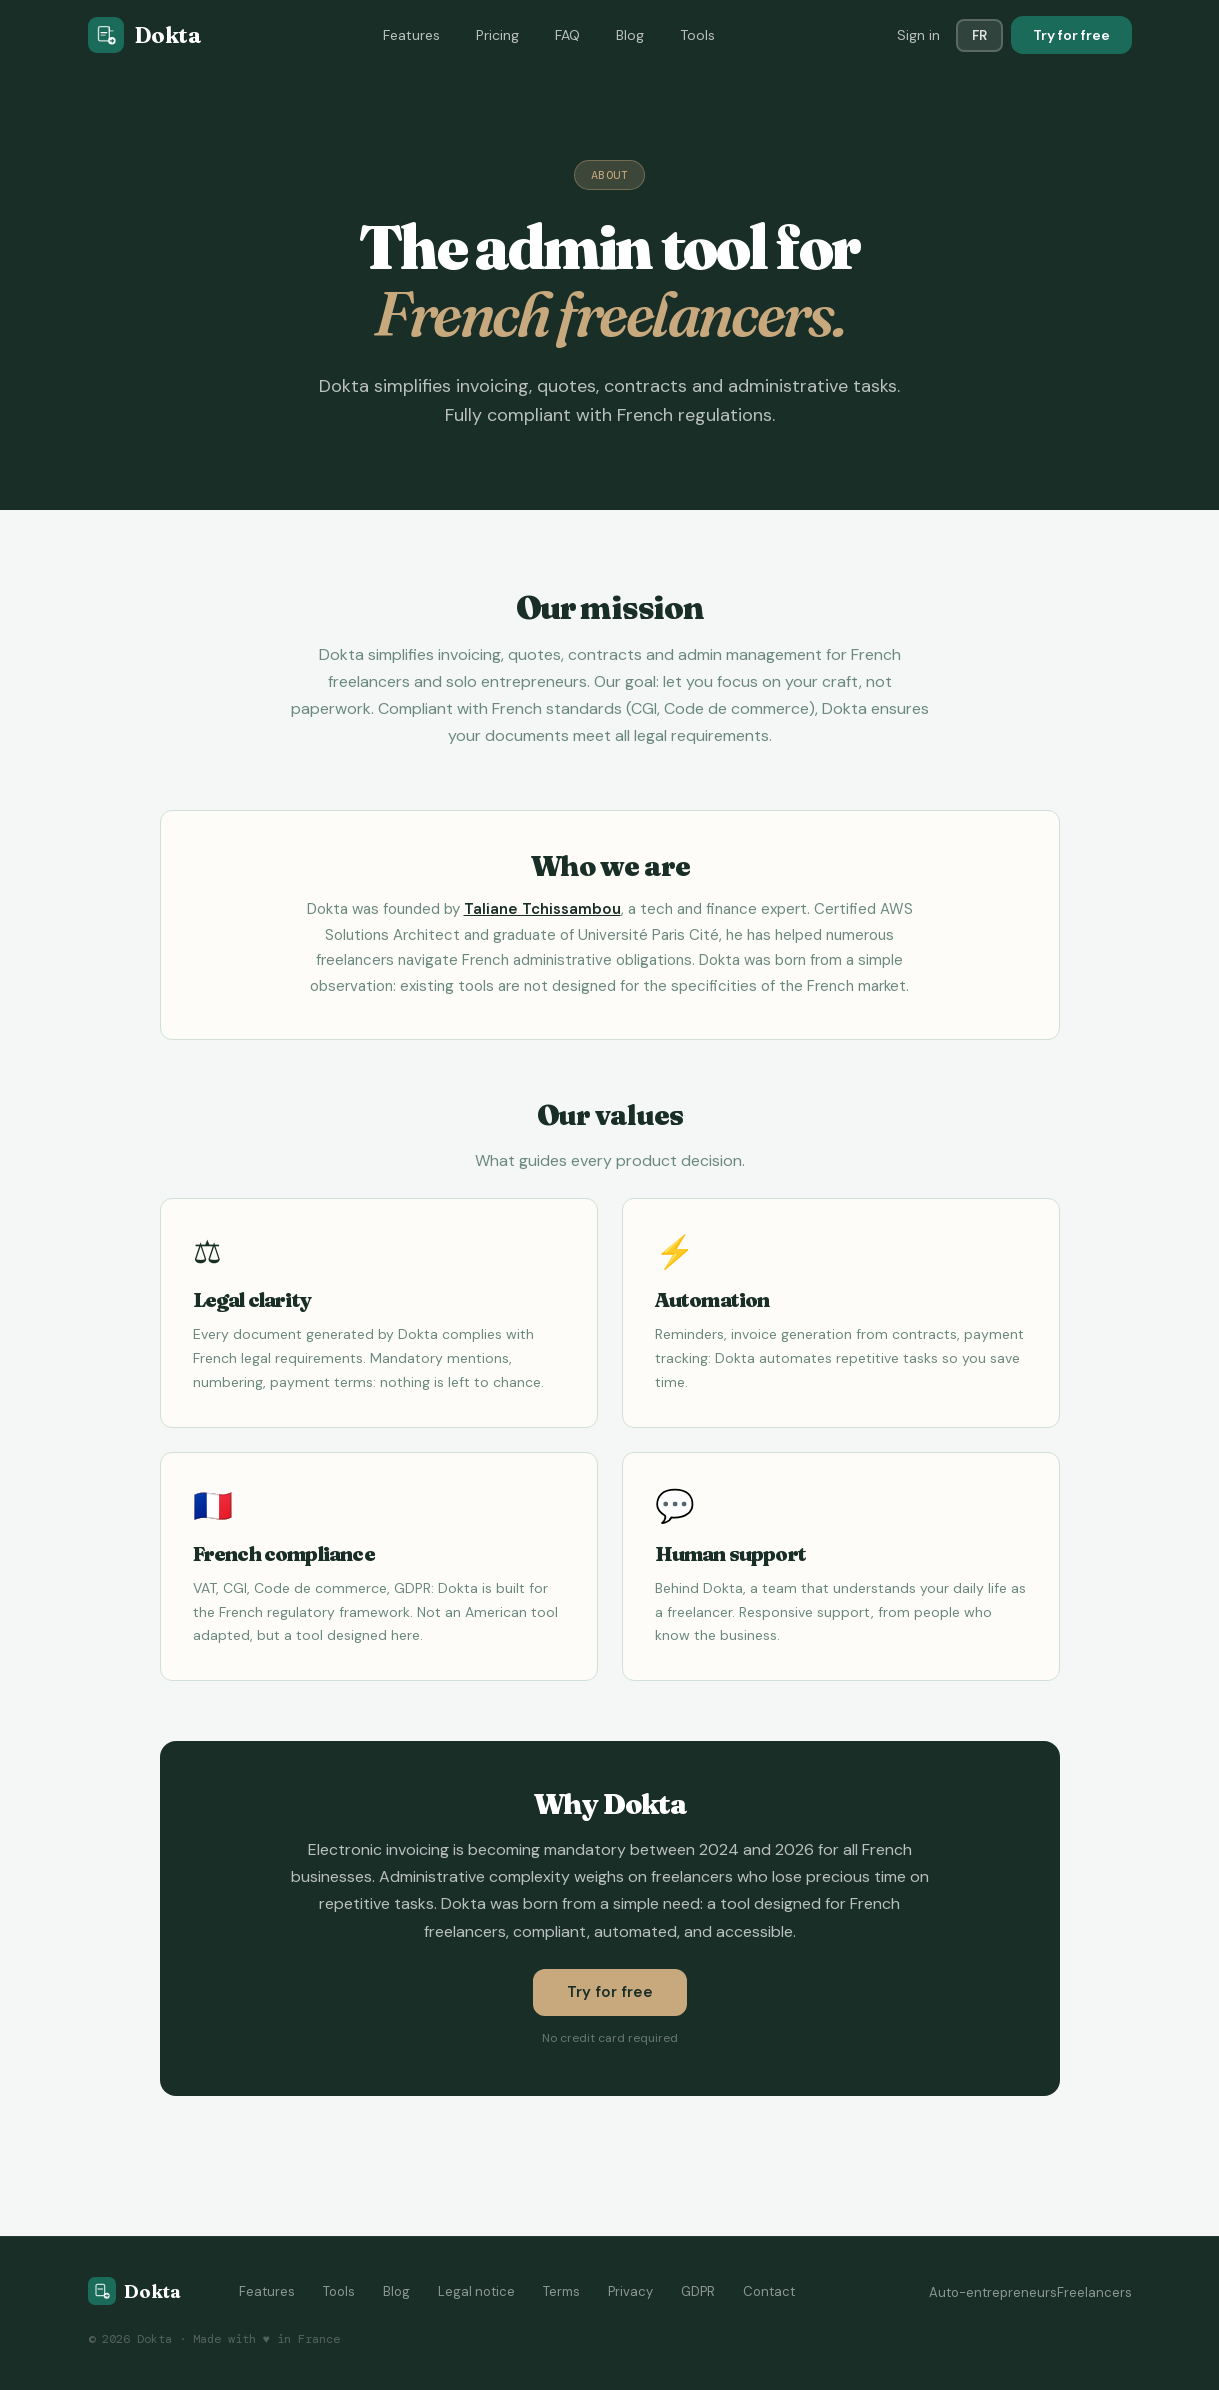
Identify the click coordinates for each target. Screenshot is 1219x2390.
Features (411, 35)
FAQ (567, 35)
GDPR (698, 2291)
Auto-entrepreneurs (993, 2292)
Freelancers (1094, 2292)
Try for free (1071, 35)
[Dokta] (145, 35)
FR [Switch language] (979, 35)
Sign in (918, 35)
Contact (769, 2291)
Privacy (630, 2291)
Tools (697, 35)
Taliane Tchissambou (542, 909)
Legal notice (476, 2291)
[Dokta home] (134, 2291)
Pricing (497, 35)
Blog (630, 35)
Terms (561, 2291)
